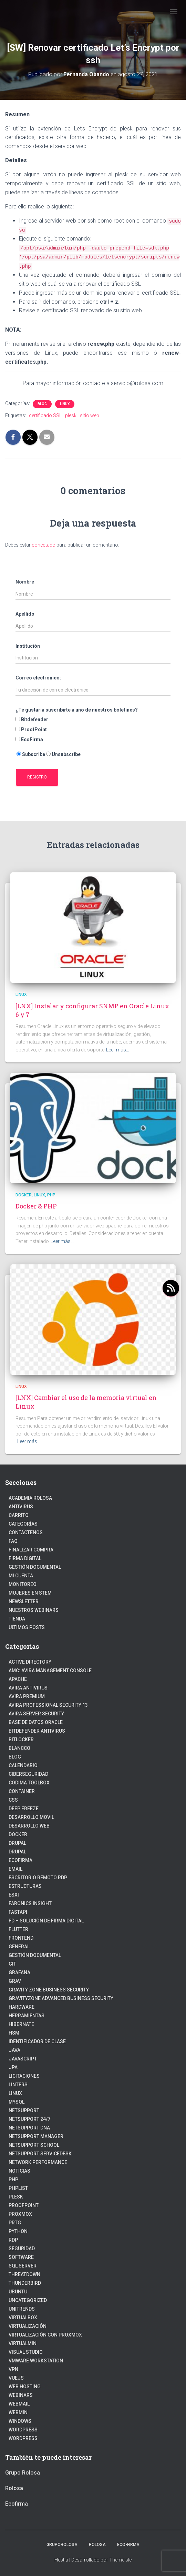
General (19, 1946)
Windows (20, 2421)
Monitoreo (23, 1584)
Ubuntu (18, 2291)
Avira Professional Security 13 (48, 1705)
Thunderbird (25, 2283)
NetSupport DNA (29, 2128)
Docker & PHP (36, 1206)
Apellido (25, 614)
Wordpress (23, 2438)
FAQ (13, 1541)
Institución (28, 646)
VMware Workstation (36, 2360)
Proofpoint (24, 2205)
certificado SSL (45, 415)
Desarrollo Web (29, 1826)
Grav (15, 1981)
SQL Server (23, 2266)
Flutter (18, 1929)
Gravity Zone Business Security (49, 1989)
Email (15, 1869)
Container (22, 1791)
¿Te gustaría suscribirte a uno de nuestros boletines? (77, 710)
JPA (13, 2067)
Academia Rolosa (30, 1498)
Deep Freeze (24, 1808)
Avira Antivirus (28, 1688)
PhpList (18, 2188)
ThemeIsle (120, 2560)
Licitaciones (24, 2076)
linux (65, 404)
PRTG (15, 2222)
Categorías (23, 1524)
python (18, 2231)
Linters (18, 2084)
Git (12, 1964)
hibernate (21, 2024)
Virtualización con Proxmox (45, 2335)
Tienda (17, 1619)
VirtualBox (23, 2317)
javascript (23, 2058)
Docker (24, 1195)
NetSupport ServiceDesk (40, 2153)
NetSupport (24, 2110)
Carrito (19, 1515)
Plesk (16, 2197)
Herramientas (26, 2015)
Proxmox (20, 2214)
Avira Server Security (36, 1713)
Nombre (25, 582)
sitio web (89, 415)
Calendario (23, 1765)
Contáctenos (26, 1532)
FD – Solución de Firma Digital (46, 1920)
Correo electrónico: (38, 677)
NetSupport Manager (36, 2136)
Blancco (19, 1748)
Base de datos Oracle (36, 1722)
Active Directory (30, 1662)
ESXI (14, 1895)
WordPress (23, 2429)
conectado (43, 545)
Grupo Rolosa (22, 2472)
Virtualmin (23, 2343)
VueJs (16, 2378)
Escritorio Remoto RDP (38, 1877)
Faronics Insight (30, 1903)
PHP (51, 1195)
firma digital (25, 1558)
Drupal (17, 1843)
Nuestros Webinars (34, 1610)
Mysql (16, 2102)
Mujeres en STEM (30, 1593)
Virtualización (27, 2326)
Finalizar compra (31, 1550)
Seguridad (22, 2248)
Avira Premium (27, 1696)
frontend (21, 1938)
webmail (19, 2404)
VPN (13, 2369)
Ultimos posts (27, 1627)
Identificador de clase (37, 2041)
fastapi (18, 1912)
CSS (13, 1800)
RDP (13, 2240)
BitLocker (21, 1739)
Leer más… (117, 1049)
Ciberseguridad (28, 1774)
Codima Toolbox (29, 1782)
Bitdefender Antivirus (37, 1731)
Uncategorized (28, 2300)
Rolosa (14, 2488)
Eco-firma (128, 2544)
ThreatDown (24, 2274)
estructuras (25, 1886)
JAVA (14, 2050)
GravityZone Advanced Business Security (61, 1998)
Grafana (19, 1972)
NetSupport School (34, 2145)
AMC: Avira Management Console (50, 1670)
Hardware (21, 2007)
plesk (70, 415)
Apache (18, 1679)
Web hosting (25, 2386)
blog (42, 404)
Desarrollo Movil (31, 1817)
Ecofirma (20, 1860)
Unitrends (22, 2309)
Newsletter (24, 1601)
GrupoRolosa (62, 2544)
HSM (14, 2033)
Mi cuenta (21, 1575)
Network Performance (38, 2162)
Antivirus (21, 1506)
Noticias (19, 2171)
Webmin (18, 2412)
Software (21, 2257)
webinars (21, 2395)
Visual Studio (26, 2352)
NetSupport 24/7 (29, 2119)
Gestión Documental (35, 1567)
